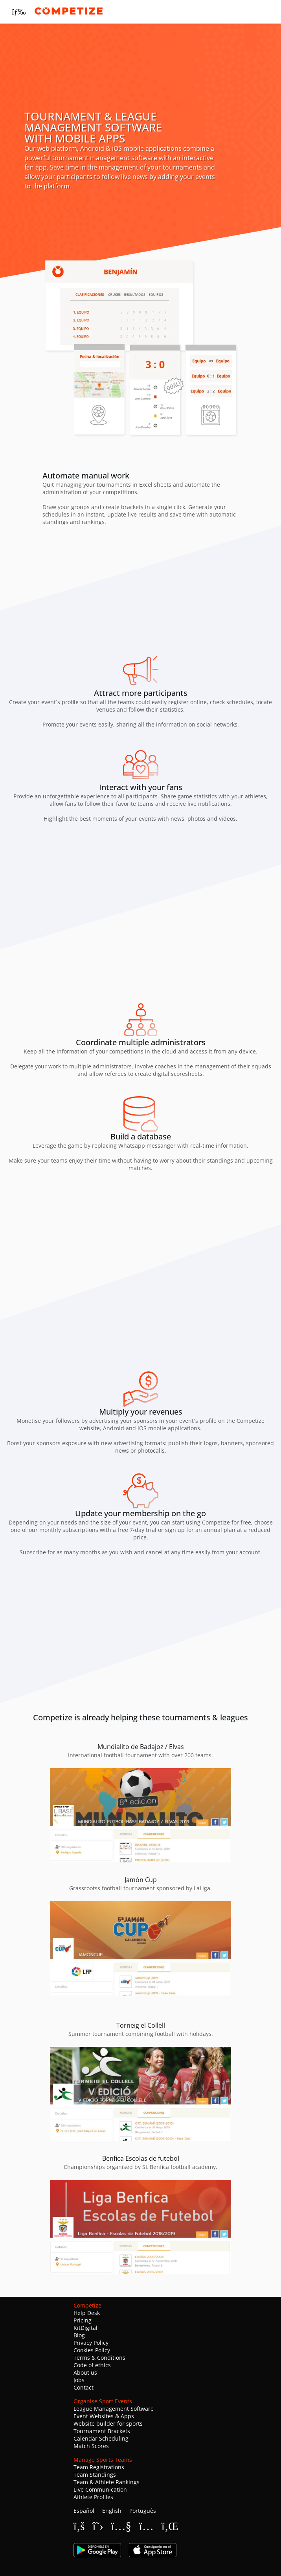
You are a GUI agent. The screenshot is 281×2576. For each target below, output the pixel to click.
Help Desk (86, 2313)
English (111, 2510)
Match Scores (91, 2446)
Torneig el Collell (140, 2025)
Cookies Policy (91, 2350)
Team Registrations (98, 2467)
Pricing (82, 2320)
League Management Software (113, 2408)
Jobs (78, 2380)
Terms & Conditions (99, 2357)
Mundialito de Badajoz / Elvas (140, 1746)
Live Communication (100, 2489)
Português (142, 2510)
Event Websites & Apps (103, 2416)
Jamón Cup (141, 1879)
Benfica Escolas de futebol (140, 2158)
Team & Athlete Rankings (106, 2482)
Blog (79, 2335)
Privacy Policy (90, 2342)
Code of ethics (92, 2365)
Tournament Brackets (101, 2431)
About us (85, 2372)
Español (83, 2510)
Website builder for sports (108, 2423)
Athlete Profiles (93, 2497)
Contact (83, 2387)
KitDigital (85, 2327)
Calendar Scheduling (101, 2438)
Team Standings (94, 2474)
